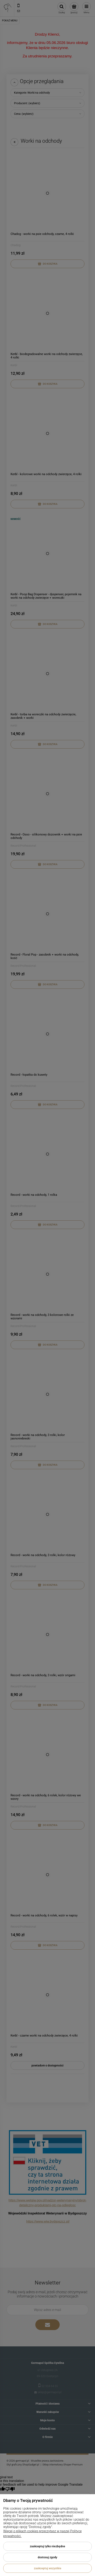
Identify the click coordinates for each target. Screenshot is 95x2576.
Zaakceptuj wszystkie (47, 2568)
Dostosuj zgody (47, 2557)
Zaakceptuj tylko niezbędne (47, 2546)
